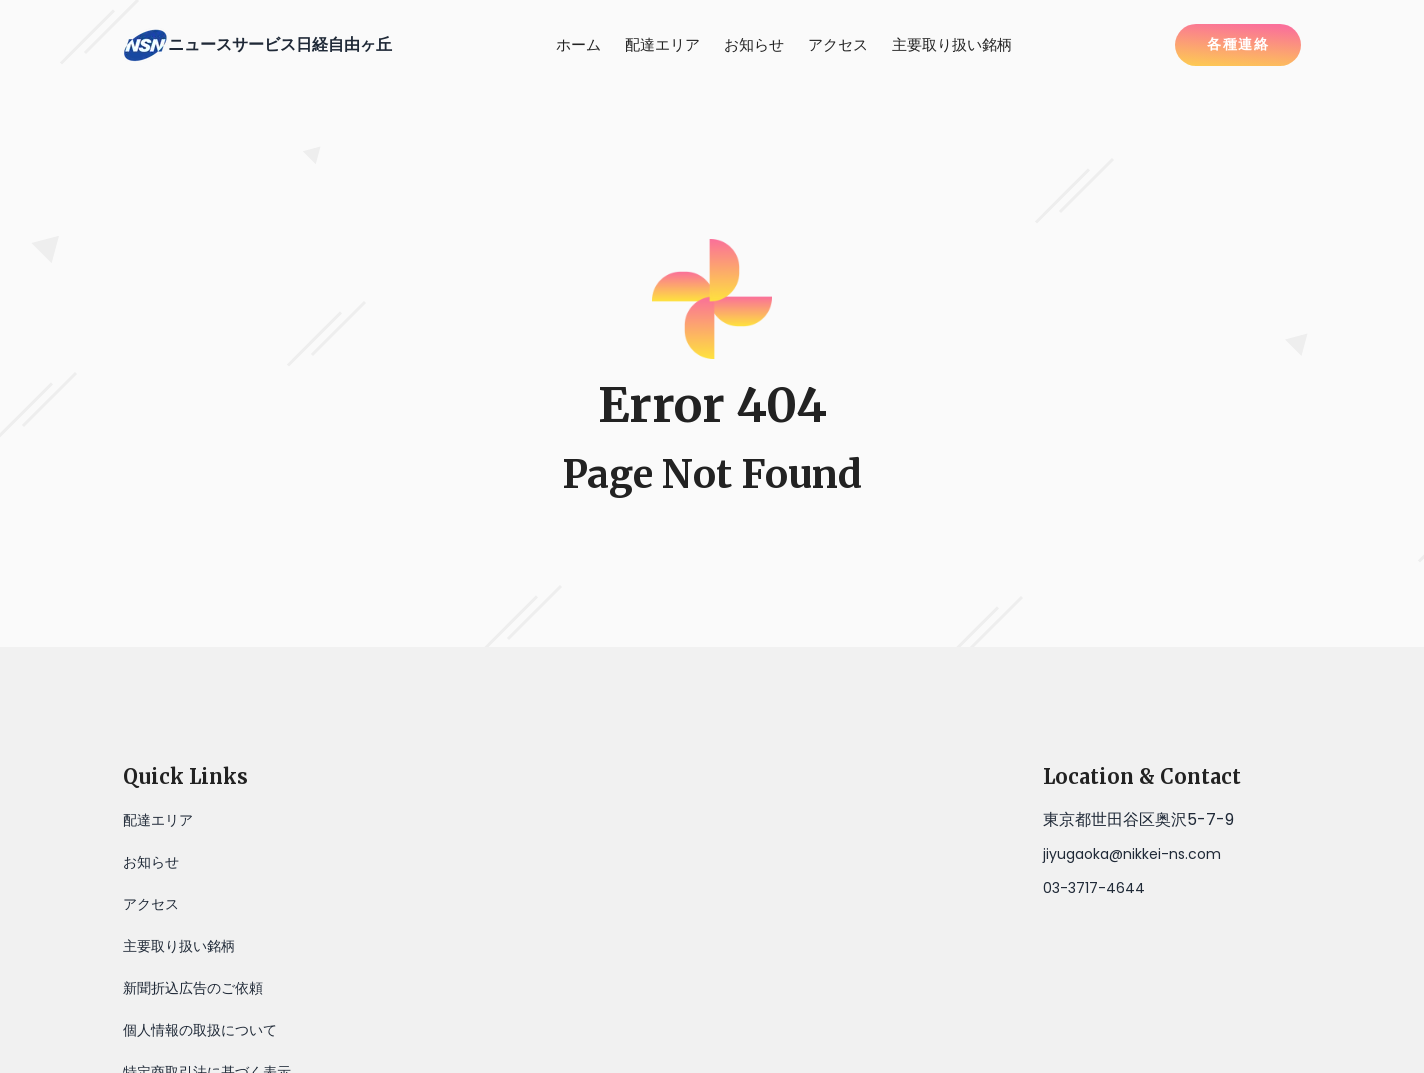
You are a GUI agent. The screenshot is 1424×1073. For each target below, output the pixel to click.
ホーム (578, 44)
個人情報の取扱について (200, 1030)
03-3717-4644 (1094, 888)
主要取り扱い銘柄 (952, 44)
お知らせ (754, 44)
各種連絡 (1238, 44)
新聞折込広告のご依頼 (193, 988)
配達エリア (662, 44)
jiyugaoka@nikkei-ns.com (1132, 854)
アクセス (838, 44)
